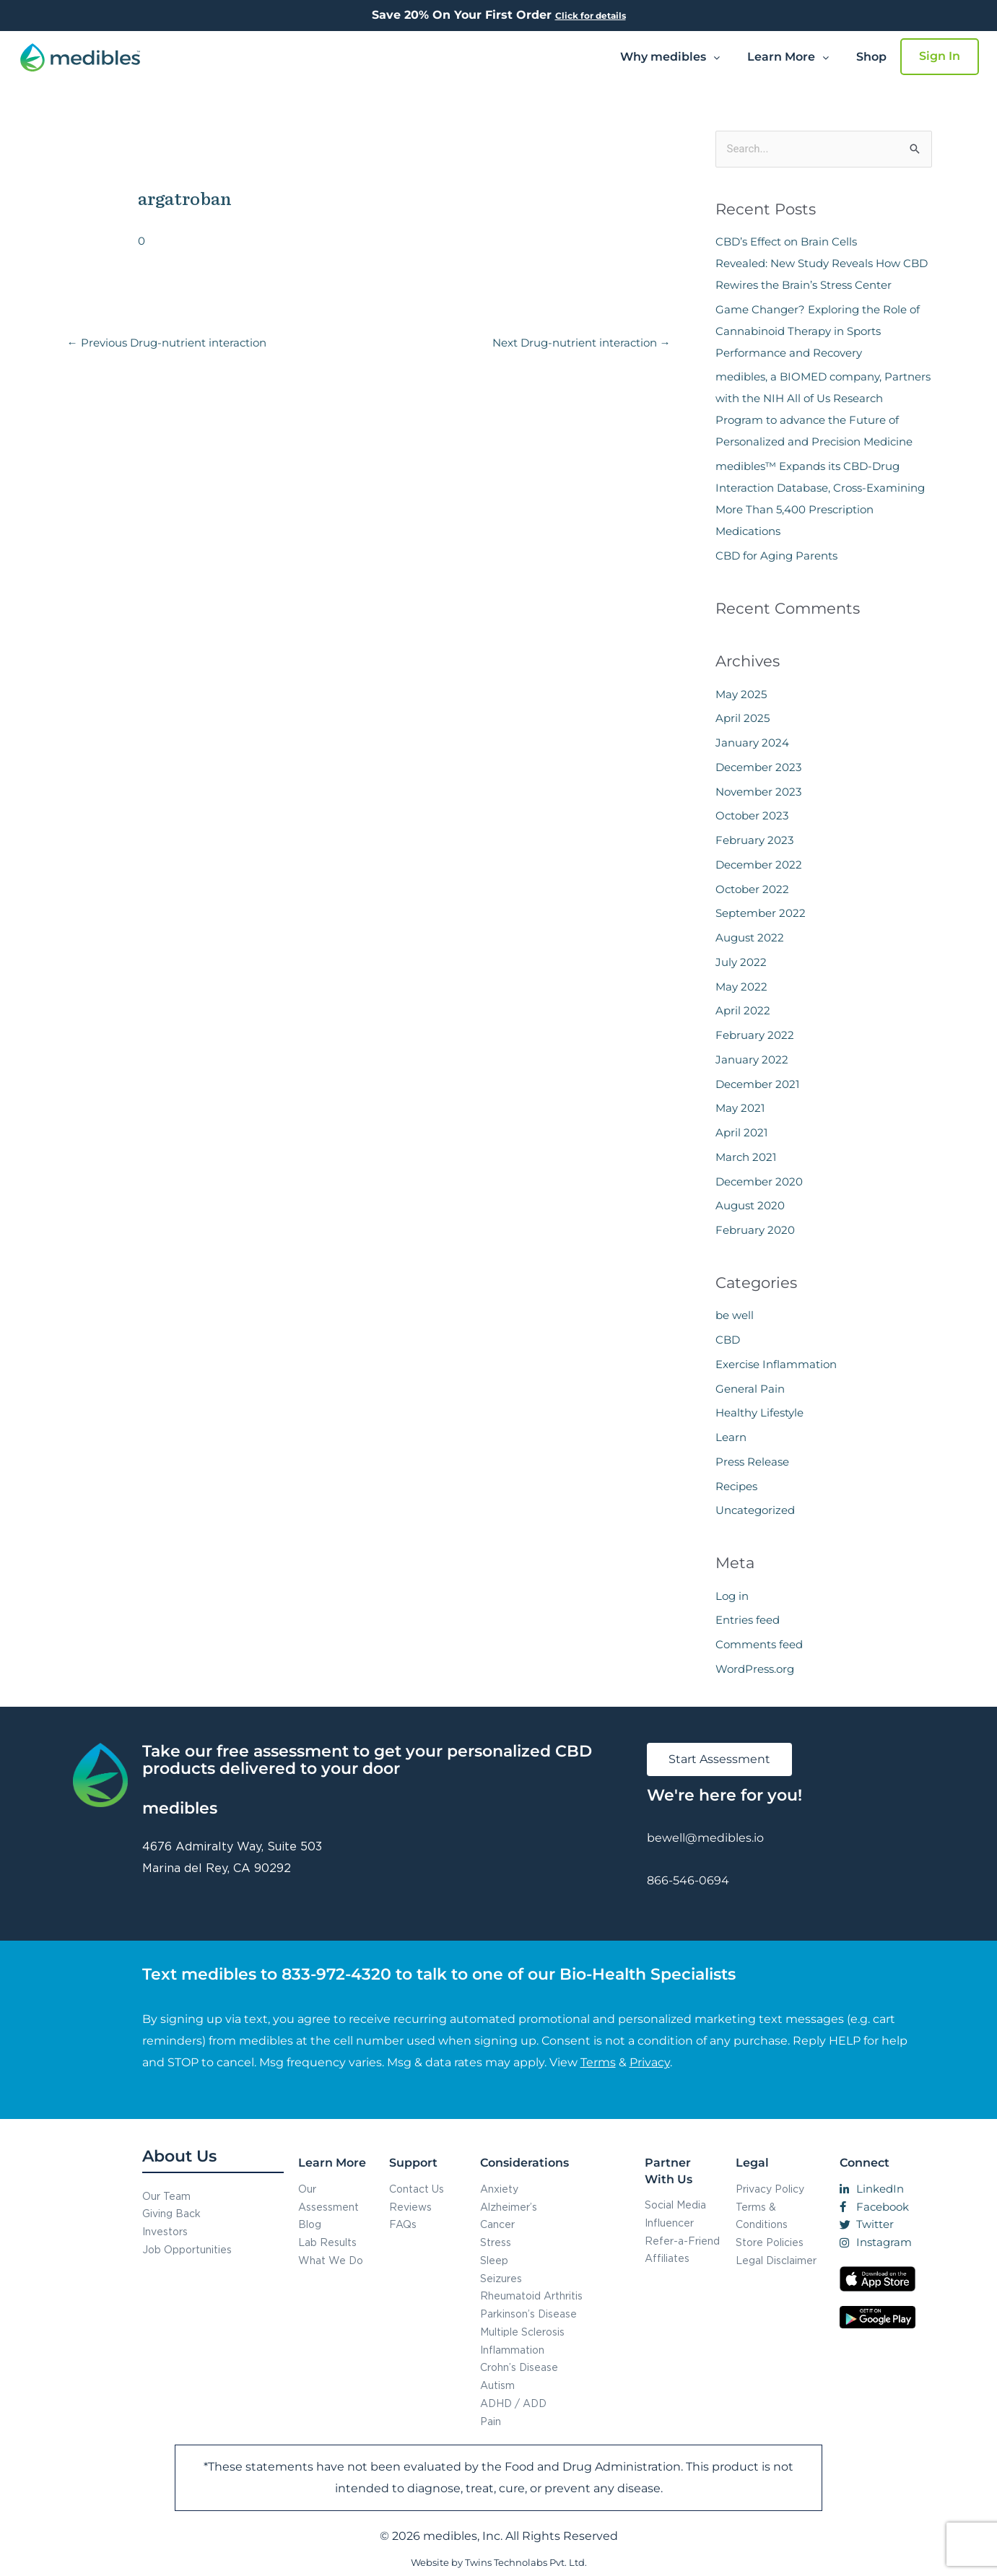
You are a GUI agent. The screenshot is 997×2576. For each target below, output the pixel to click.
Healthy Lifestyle (759, 1412)
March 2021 (745, 1157)
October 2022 (752, 889)
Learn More (788, 57)
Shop (871, 57)
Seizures (501, 2278)
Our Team (166, 2195)
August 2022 (749, 937)
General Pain (750, 1389)
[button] (669, 57)
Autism (497, 2385)
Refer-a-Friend (682, 2240)
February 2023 (754, 840)
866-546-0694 (688, 1880)
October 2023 (751, 815)
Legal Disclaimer (776, 2260)
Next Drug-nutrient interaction (581, 342)
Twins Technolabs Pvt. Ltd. (526, 2562)
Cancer (497, 2224)
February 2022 (754, 1035)
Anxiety (499, 2188)
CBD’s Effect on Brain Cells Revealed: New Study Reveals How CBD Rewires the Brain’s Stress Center (821, 263)
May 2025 (741, 694)
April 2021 (741, 1132)
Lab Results (327, 2242)
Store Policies (770, 2242)
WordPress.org (754, 1669)
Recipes (736, 1486)
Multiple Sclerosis (522, 2331)
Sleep (494, 2260)
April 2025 (742, 718)
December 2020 (759, 1181)
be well (734, 1315)
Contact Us (416, 2188)
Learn (730, 1437)
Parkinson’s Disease (528, 2313)
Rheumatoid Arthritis (531, 2295)
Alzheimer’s (508, 2206)
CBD (727, 1339)
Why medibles (670, 57)
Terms (598, 2062)
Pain (490, 2421)
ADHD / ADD (513, 2403)
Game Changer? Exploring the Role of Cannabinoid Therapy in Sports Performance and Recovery (817, 331)
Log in (732, 1596)
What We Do (330, 2260)
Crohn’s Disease (519, 2367)
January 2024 (752, 742)
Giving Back (171, 2213)
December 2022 (758, 864)
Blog (309, 2224)
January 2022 (751, 1059)
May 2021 (740, 1108)
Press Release (752, 1461)
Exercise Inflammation (776, 1364)
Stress (495, 2242)
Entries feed (747, 1620)
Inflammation (512, 2349)
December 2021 (757, 1084)
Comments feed (759, 1644)
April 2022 (742, 1010)
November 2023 (758, 792)
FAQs (403, 2224)
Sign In (939, 56)
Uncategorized (755, 1510)
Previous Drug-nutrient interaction (166, 342)
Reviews (410, 2206)
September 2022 (760, 913)
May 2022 (741, 986)
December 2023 (758, 767)
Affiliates (667, 2258)
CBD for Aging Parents (776, 555)
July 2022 (741, 962)
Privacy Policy (770, 2188)
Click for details (590, 15)
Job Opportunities (187, 2249)
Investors (165, 2231)
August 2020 (750, 1205)
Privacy (650, 2062)
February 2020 (755, 1230)
